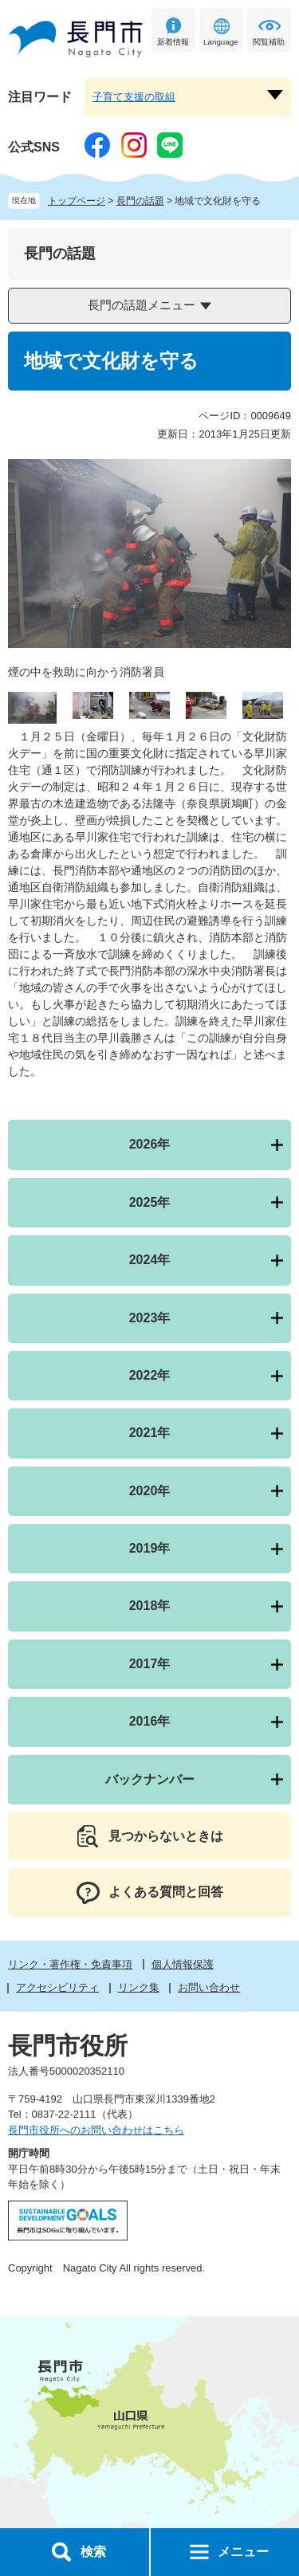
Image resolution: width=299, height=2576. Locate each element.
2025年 (150, 1202)
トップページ (76, 200)
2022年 (150, 1375)
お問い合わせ (209, 1987)
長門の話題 (140, 200)
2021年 (150, 1432)
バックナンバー (150, 1779)
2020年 (150, 1491)
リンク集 (138, 1987)
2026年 (150, 1144)
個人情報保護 (182, 1964)
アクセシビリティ (57, 1987)
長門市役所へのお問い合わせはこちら (96, 2130)
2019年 (150, 1548)
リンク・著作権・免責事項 (70, 1964)
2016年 (150, 1721)
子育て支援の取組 (133, 97)
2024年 (150, 1259)
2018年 (150, 1605)
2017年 (150, 1664)
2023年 (150, 1318)
